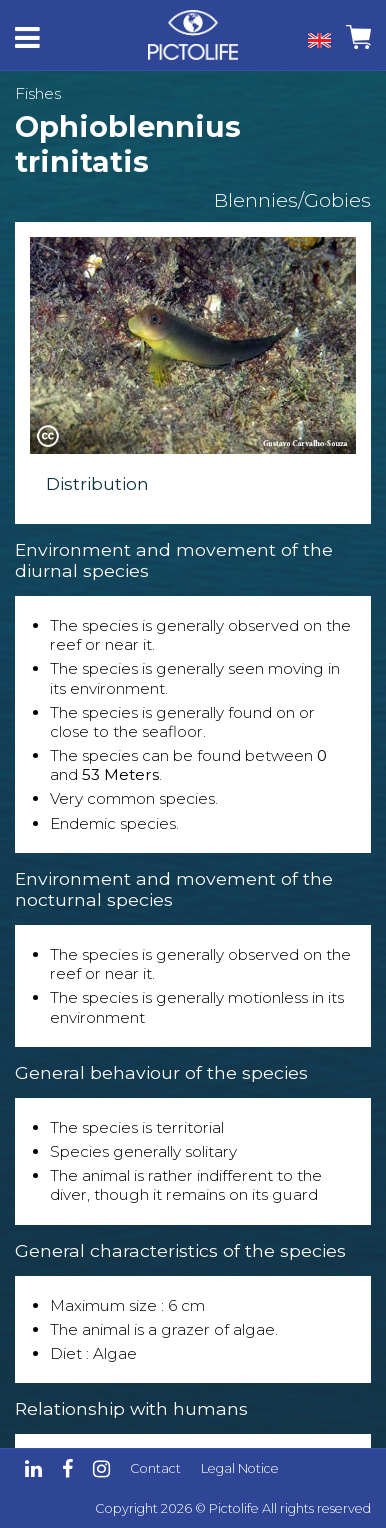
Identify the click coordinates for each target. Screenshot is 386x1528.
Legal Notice (240, 1468)
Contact (155, 1468)
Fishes (38, 93)
